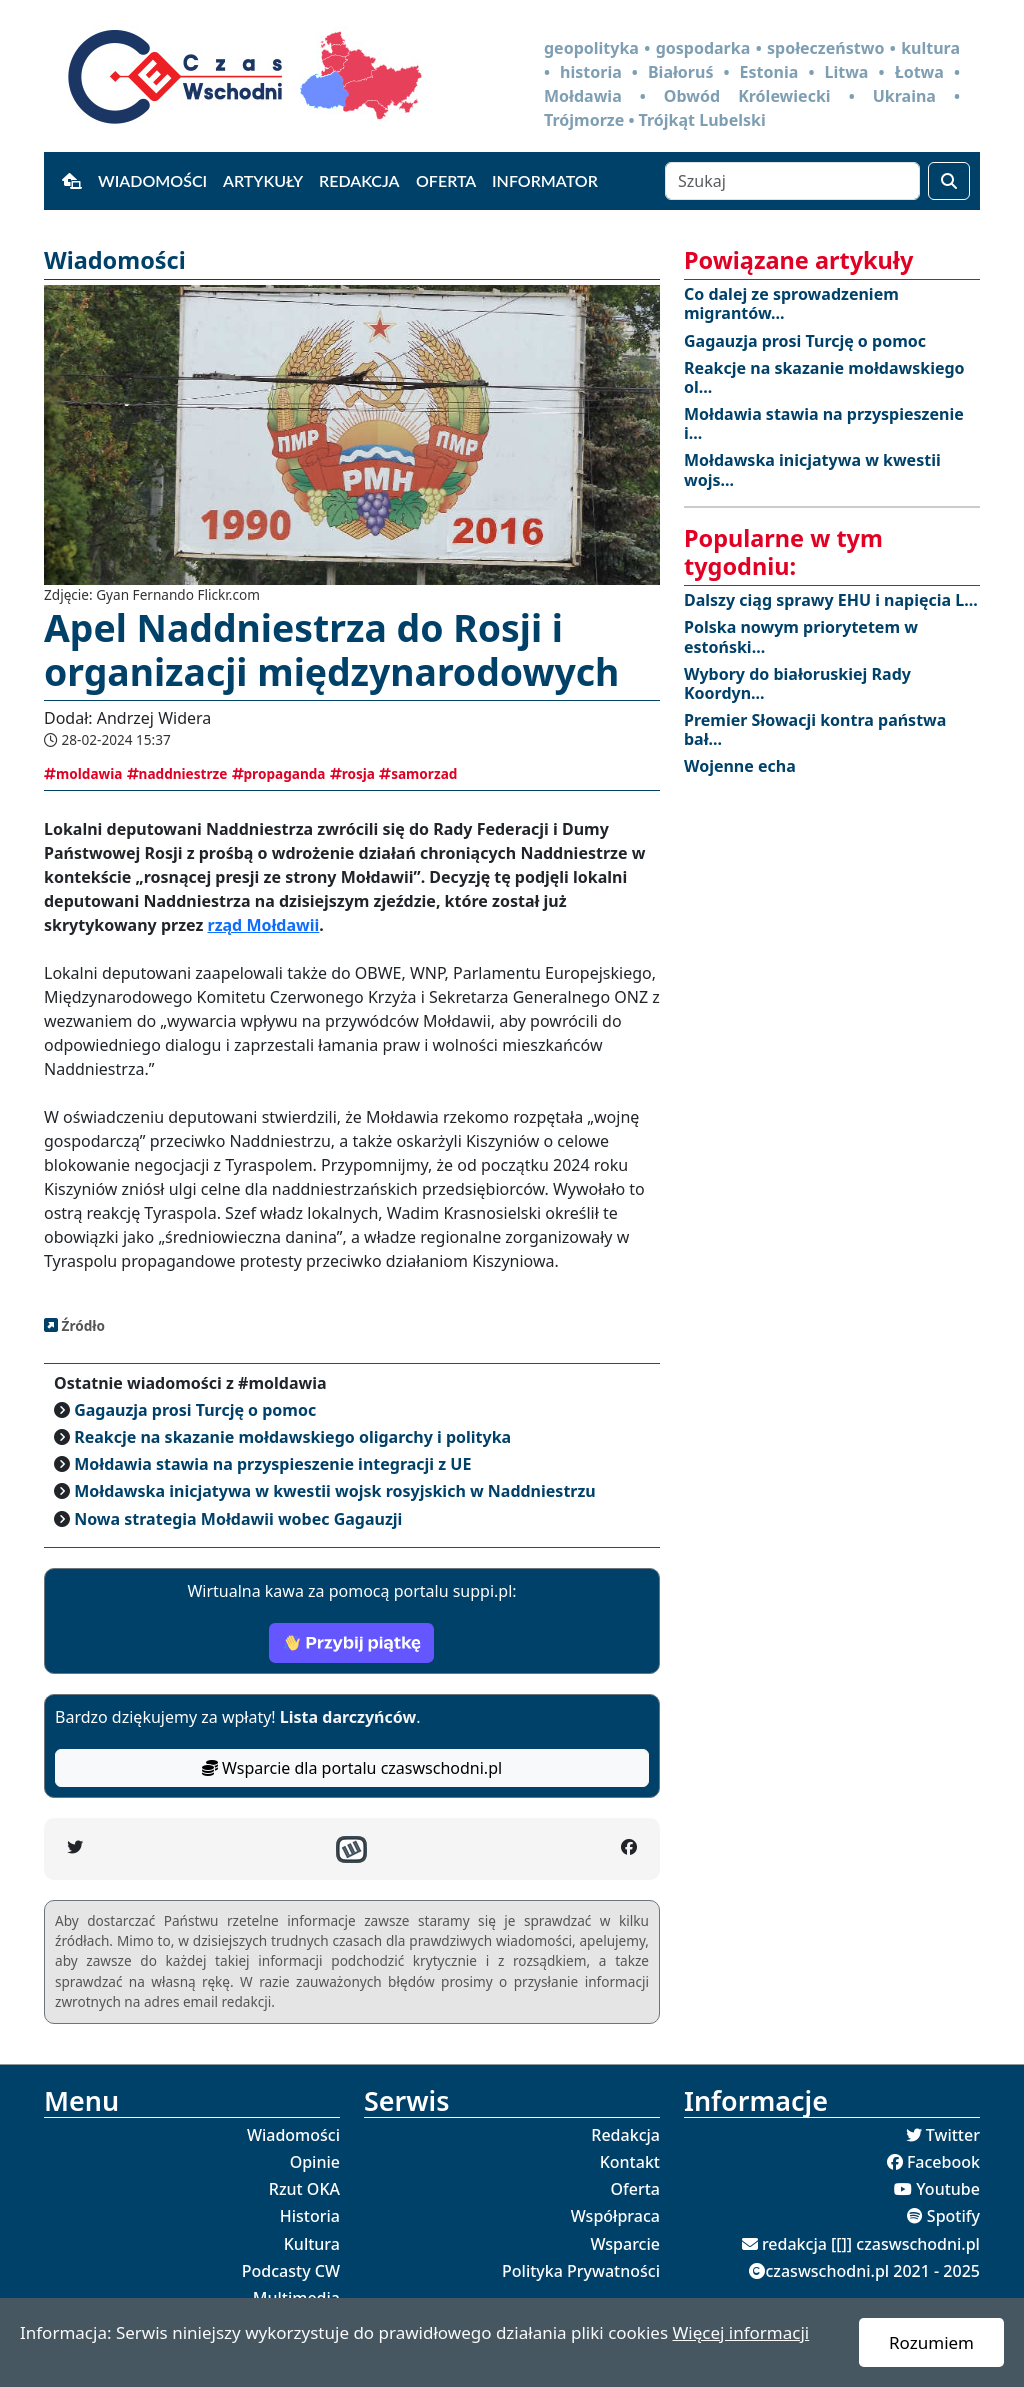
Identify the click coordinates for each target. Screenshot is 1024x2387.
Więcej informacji (740, 2332)
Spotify (953, 2216)
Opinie (315, 2162)
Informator (545, 180)
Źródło (81, 1325)
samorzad (418, 773)
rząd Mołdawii (264, 925)
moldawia (83, 773)
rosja (352, 773)
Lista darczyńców (348, 1717)
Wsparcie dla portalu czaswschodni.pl (352, 1768)
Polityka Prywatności (581, 2271)
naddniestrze (177, 773)
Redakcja (359, 180)
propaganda (279, 773)
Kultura (312, 2244)
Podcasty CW (291, 2271)
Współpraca (615, 2216)
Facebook (943, 2162)
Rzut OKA (304, 2189)
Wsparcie (625, 2244)
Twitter (953, 2135)
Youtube (948, 2189)
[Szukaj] (792, 181)
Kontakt (630, 2162)
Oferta (446, 180)
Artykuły (263, 180)
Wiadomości (152, 180)
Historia (310, 2216)
